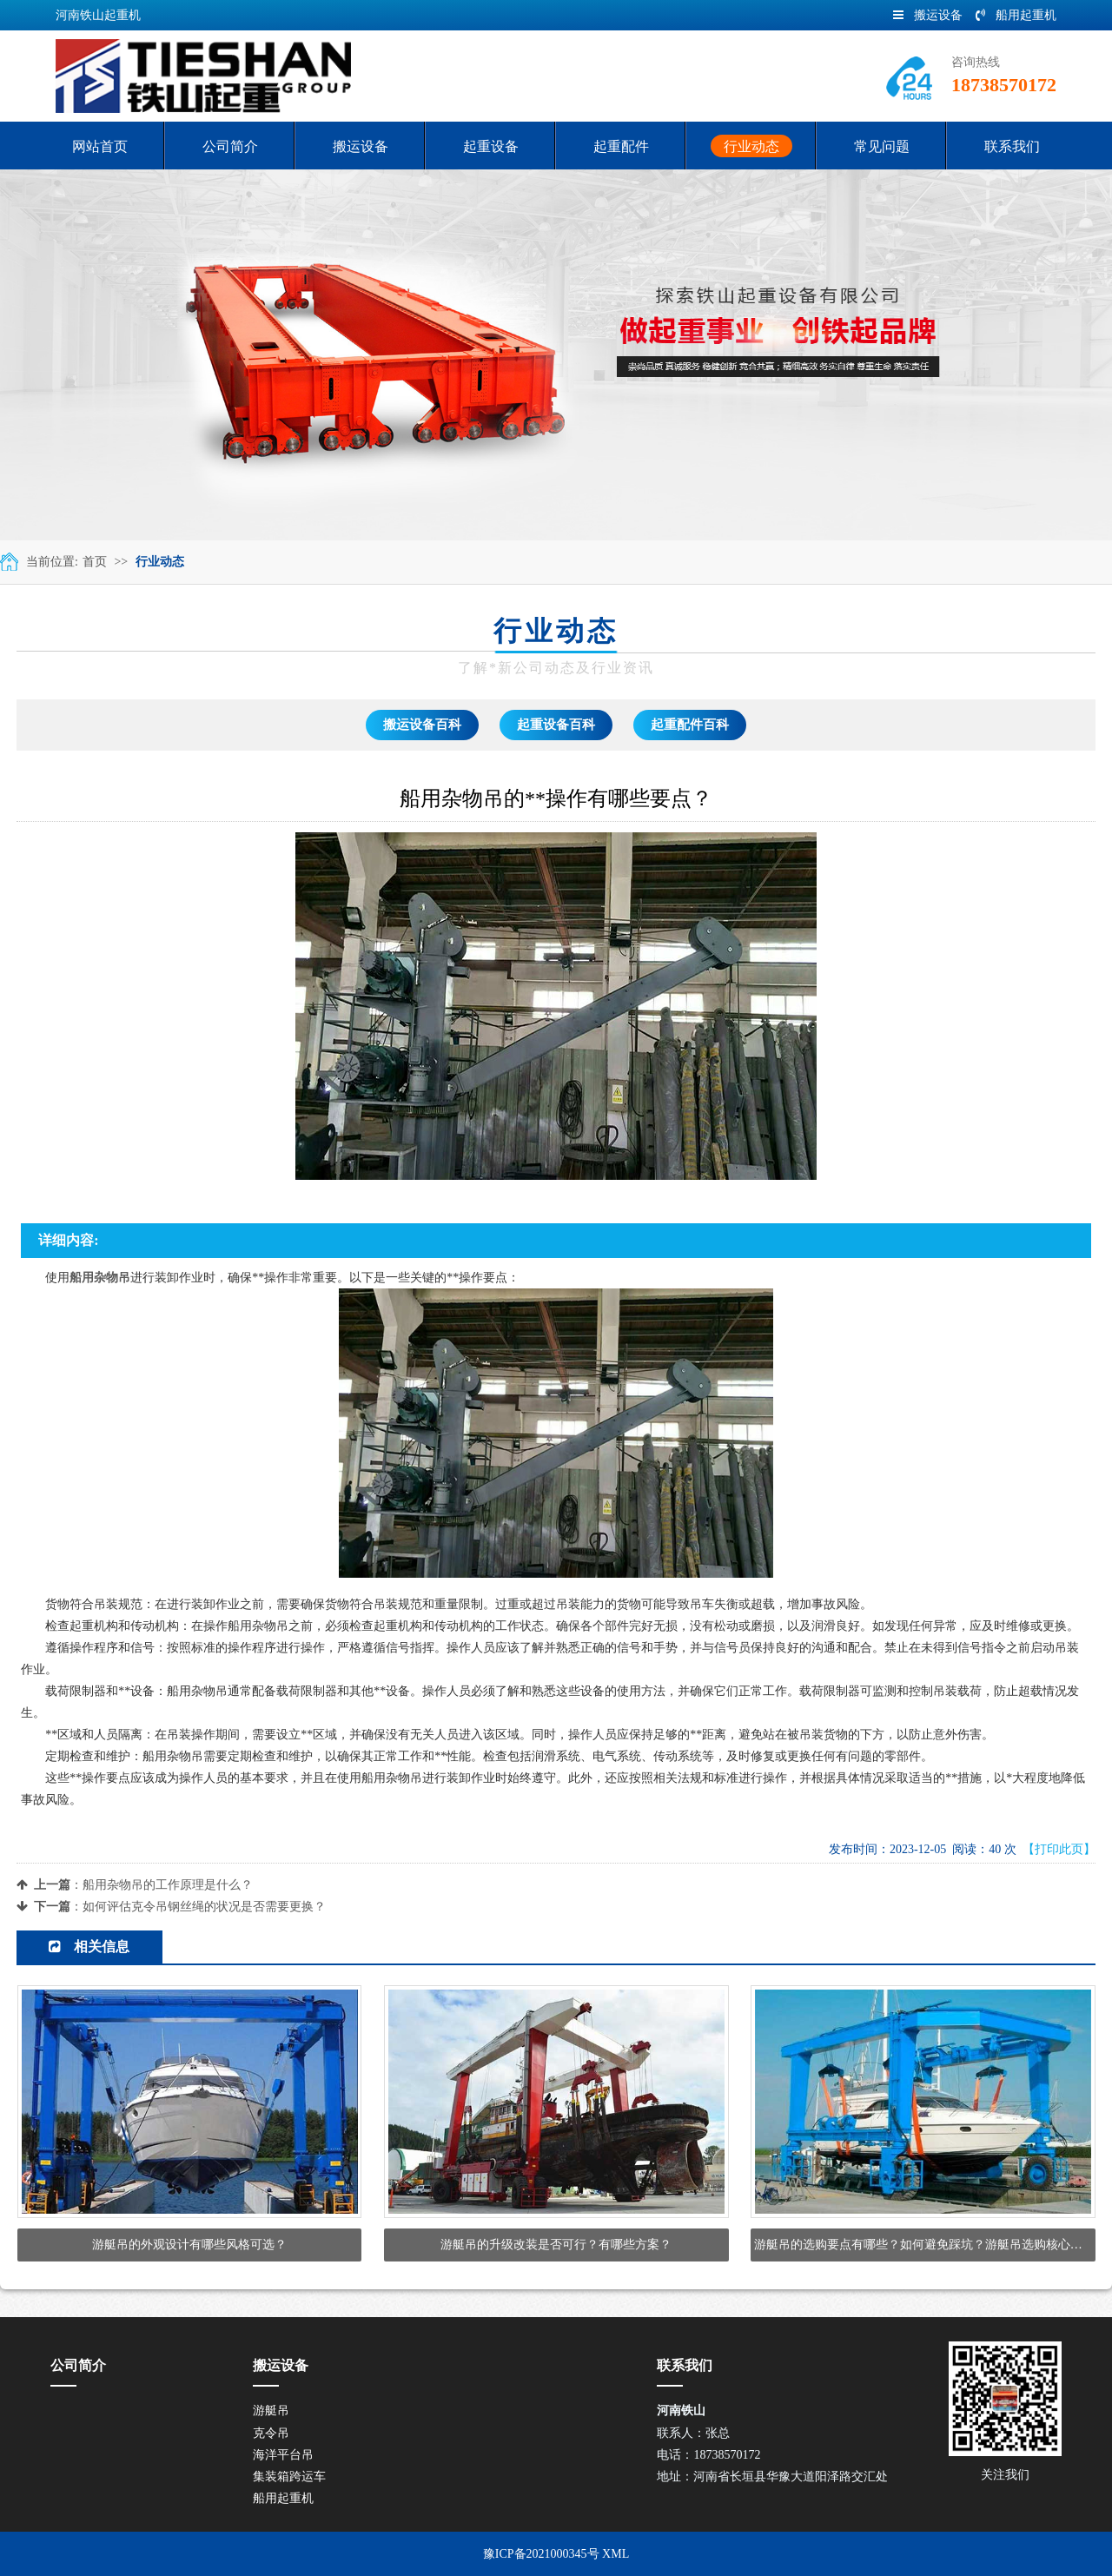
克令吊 (271, 2433)
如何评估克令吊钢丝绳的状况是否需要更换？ (204, 1906)
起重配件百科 (690, 725)
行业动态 (160, 561)
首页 (95, 561)
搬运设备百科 (422, 725)
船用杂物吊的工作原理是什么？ (168, 1884)
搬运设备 (928, 15)
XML (615, 2553)
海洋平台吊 (283, 2454)
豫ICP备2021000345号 (541, 2553)
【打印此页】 (1059, 1849)
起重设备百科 (556, 725)
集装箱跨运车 (289, 2476)
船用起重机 (1016, 15)
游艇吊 (271, 2410)
